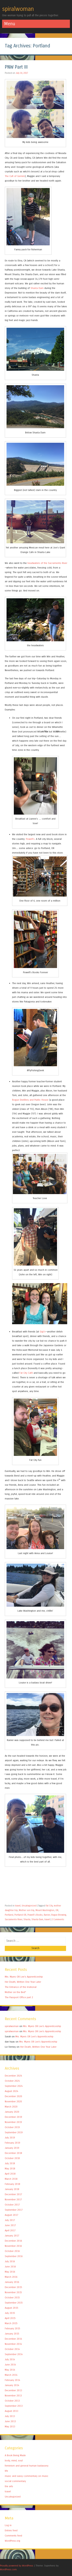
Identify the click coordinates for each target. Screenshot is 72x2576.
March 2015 (11, 2323)
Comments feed (13, 2535)
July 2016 (10, 2261)
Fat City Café (26, 1372)
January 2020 (12, 2111)
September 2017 (14, 2209)
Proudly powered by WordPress (16, 2565)
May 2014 (10, 2369)
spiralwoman (18, 9)
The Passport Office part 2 (19, 1997)
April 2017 (10, 2230)
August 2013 (11, 2411)
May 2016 (10, 2271)
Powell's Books (35, 1915)
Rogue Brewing (58, 1915)
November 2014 (13, 2343)
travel (18, 1905)
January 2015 (12, 2333)
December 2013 (13, 2390)
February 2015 (12, 2328)
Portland (9, 1915)
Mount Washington (45, 1910)
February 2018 (12, 2184)
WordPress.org (12, 2540)
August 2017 (11, 2215)
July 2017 (10, 2220)
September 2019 (14, 2132)
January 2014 (12, 2385)
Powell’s (30, 839)
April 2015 (10, 2318)
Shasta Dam (37, 288)
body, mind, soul (14, 2460)
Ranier (47, 1915)
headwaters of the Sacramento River (47, 563)
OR (56, 1910)
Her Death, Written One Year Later (23, 1981)
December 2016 (13, 2240)
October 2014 (12, 2349)
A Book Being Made (15, 2455)
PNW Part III (16, 67)
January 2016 (12, 2282)
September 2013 (14, 2405)
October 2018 (12, 2158)
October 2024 (12, 2080)
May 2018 (10, 2168)
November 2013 (13, 2395)
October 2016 (12, 2251)
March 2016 (11, 2276)
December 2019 (13, 2116)
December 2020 (13, 2096)
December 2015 (13, 2287)
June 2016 (10, 2266)
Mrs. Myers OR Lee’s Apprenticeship (24, 1976)
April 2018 (10, 2173)
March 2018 (11, 2178)
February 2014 (12, 2380)
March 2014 (11, 2374)
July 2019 (10, 2137)
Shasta (26, 1919)
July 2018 (10, 2163)
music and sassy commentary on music (26, 2476)
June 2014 (10, 2364)
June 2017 (10, 2225)
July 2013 (10, 2416)
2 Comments (58, 1919)
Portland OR (20, 1915)
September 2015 (14, 2302)
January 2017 (12, 2235)
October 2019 (12, 2127)
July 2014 (10, 2359)
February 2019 (12, 2142)
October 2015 (12, 2297)
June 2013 (10, 2421)
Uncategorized (29, 1905)
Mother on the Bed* (15, 1992)
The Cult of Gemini (15, 176)
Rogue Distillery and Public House (30, 1099)
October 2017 (12, 2204)
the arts (9, 2486)
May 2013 (10, 2426)
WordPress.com (8, 2569)
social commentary (15, 2481)
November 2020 (13, 2101)
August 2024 (11, 2091)
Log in (8, 2525)
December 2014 (13, 2338)
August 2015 (11, 2307)
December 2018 (13, 2153)
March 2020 (11, 2106)
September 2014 (14, 2354)
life (6, 2470)
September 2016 (14, 2256)
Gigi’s (43, 1331)
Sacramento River (13, 1919)
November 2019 (13, 2122)
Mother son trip (26, 1910)
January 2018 (12, 2189)
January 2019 (12, 2147)
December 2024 (13, 2075)
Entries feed (11, 2530)
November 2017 (13, 2199)
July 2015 (10, 2313)
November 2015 (13, 2292)
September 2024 (14, 2086)
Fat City (49, 1905)
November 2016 (13, 2245)
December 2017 (13, 2194)
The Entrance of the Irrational (20, 1987)
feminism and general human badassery (26, 2465)
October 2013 (12, 2400)
